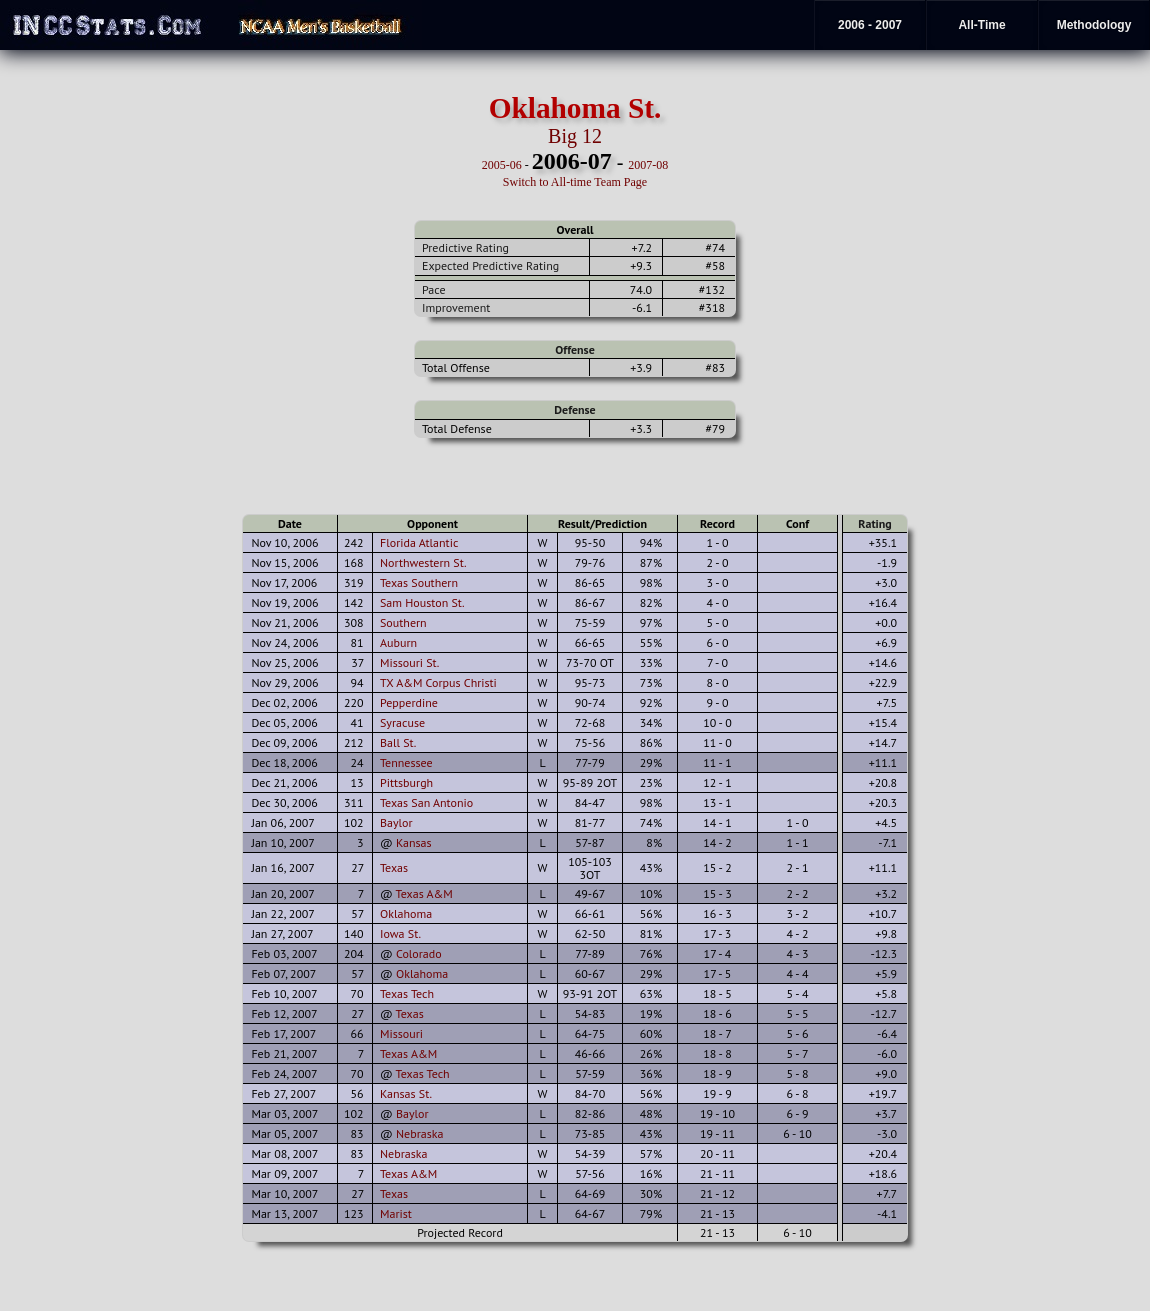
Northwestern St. (423, 562)
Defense (574, 409)
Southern (403, 622)
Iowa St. (400, 933)
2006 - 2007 (870, 25)
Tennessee (406, 762)
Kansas (414, 842)
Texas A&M (424, 893)
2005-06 (502, 165)
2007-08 (648, 165)
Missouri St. (409, 662)
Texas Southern (419, 582)
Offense (574, 349)
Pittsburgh (406, 782)
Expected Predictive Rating (490, 265)
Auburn (398, 642)
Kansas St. (406, 1093)
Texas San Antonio (426, 802)
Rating (875, 523)
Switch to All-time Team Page (575, 182)
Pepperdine (409, 702)
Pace (433, 289)
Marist (396, 1213)
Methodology (1094, 25)
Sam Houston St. (422, 602)
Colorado (419, 953)
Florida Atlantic (419, 542)
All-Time (981, 25)
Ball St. (398, 742)
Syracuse (402, 722)
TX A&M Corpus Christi (438, 682)
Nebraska (419, 1133)
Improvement (456, 307)
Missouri (401, 1033)
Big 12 (575, 136)
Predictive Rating (465, 247)
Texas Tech (407, 993)
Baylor (396, 822)
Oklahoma (406, 913)
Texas (394, 867)
